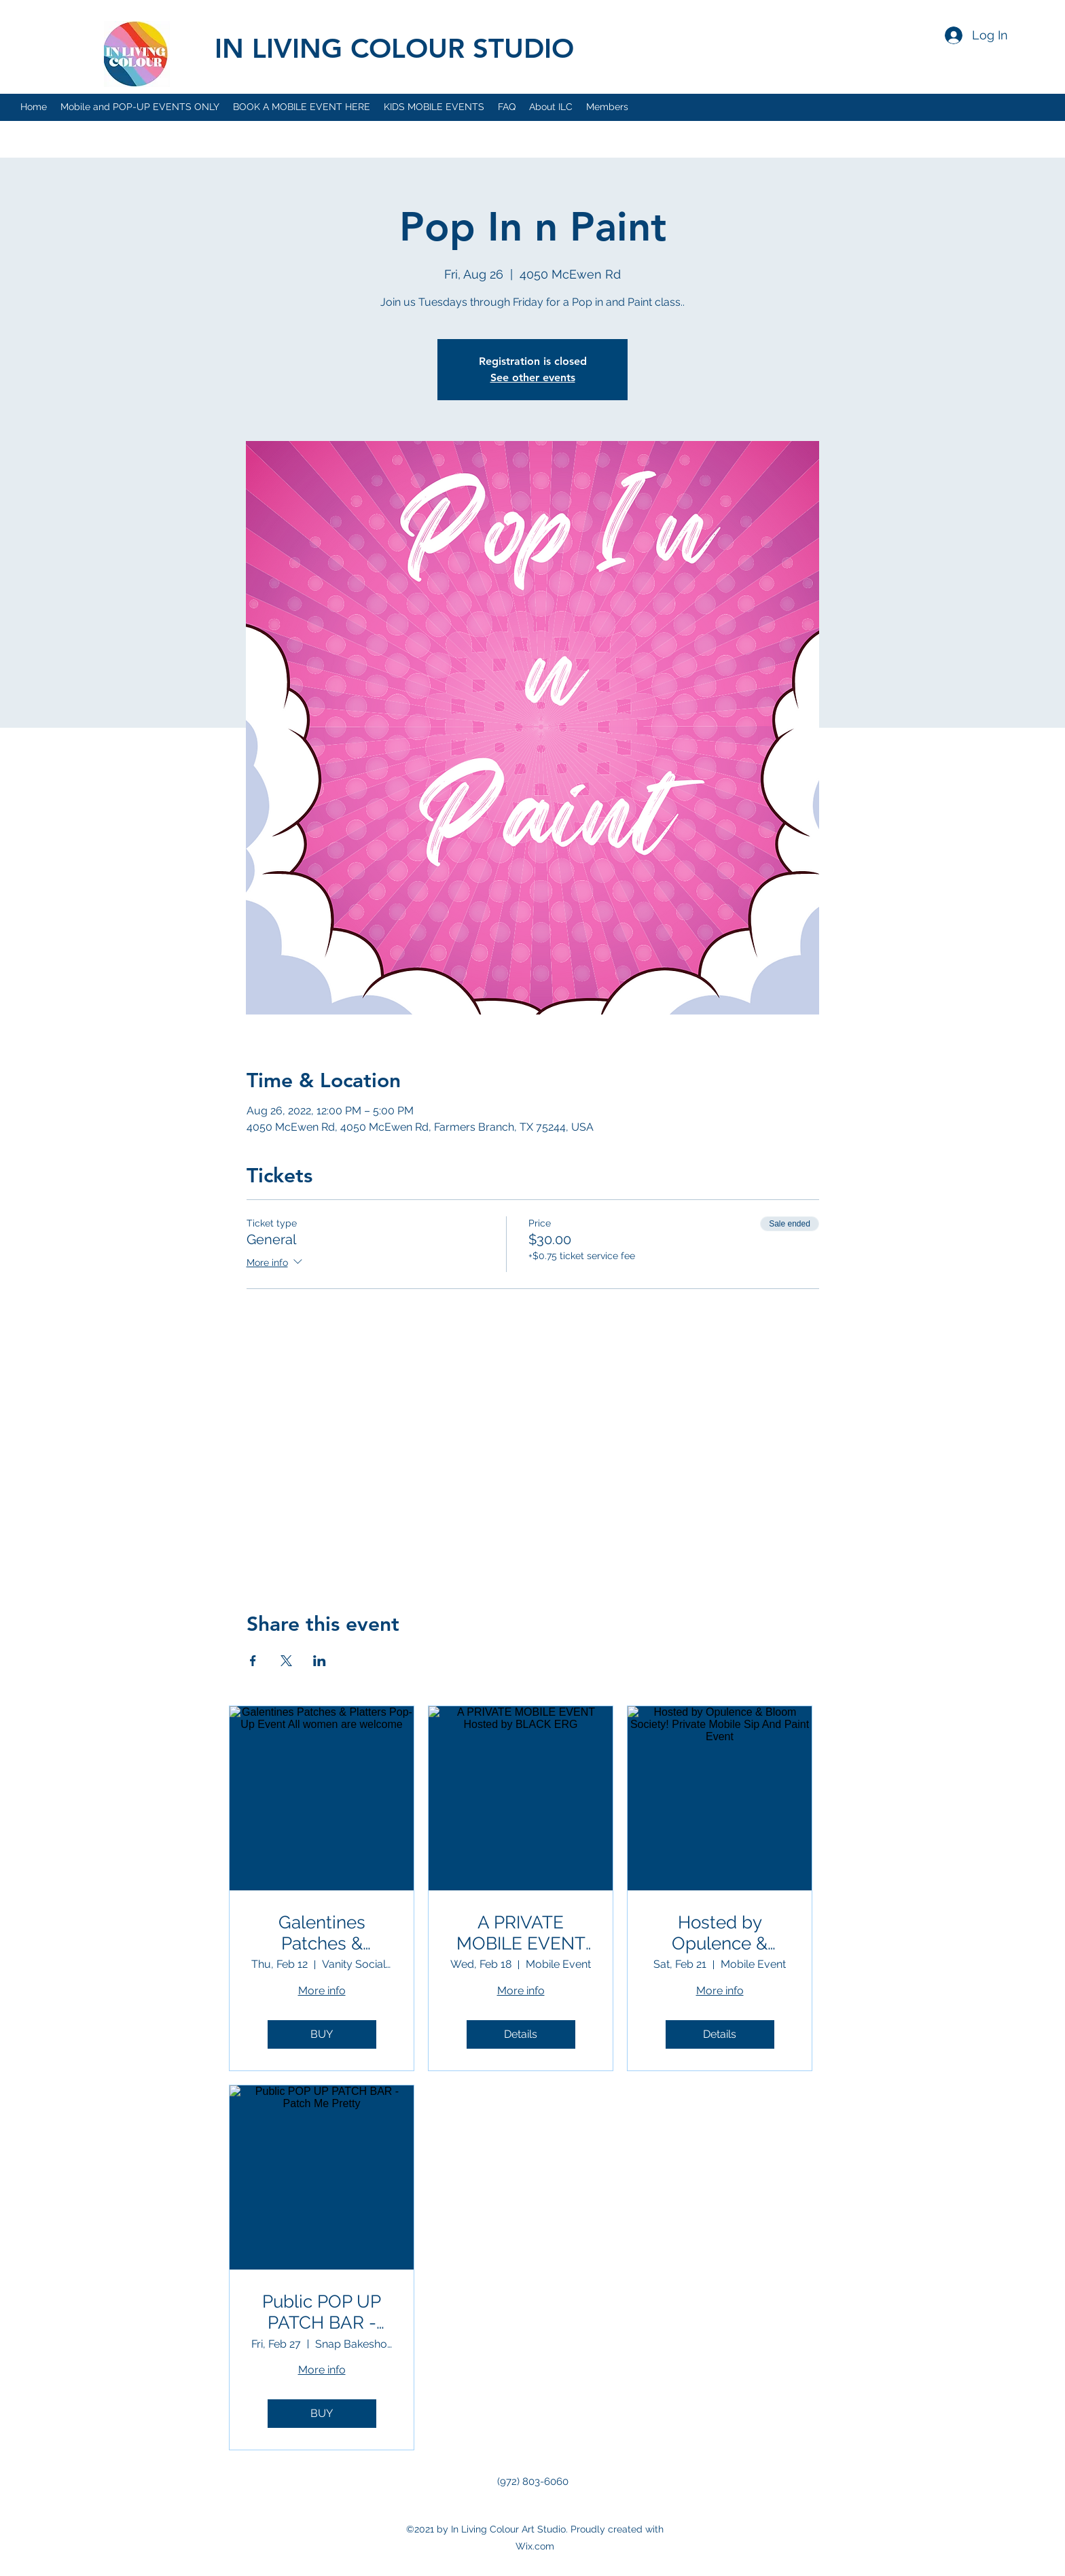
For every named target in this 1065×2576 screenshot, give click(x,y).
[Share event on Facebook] (253, 1660)
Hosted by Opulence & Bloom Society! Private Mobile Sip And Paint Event (719, 1933)
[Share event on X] (286, 1660)
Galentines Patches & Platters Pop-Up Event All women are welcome (321, 1933)
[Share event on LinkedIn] (319, 1660)
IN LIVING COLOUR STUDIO (394, 48)
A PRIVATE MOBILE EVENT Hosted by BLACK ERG (520, 1933)
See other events (532, 377)
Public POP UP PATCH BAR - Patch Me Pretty (322, 2312)
